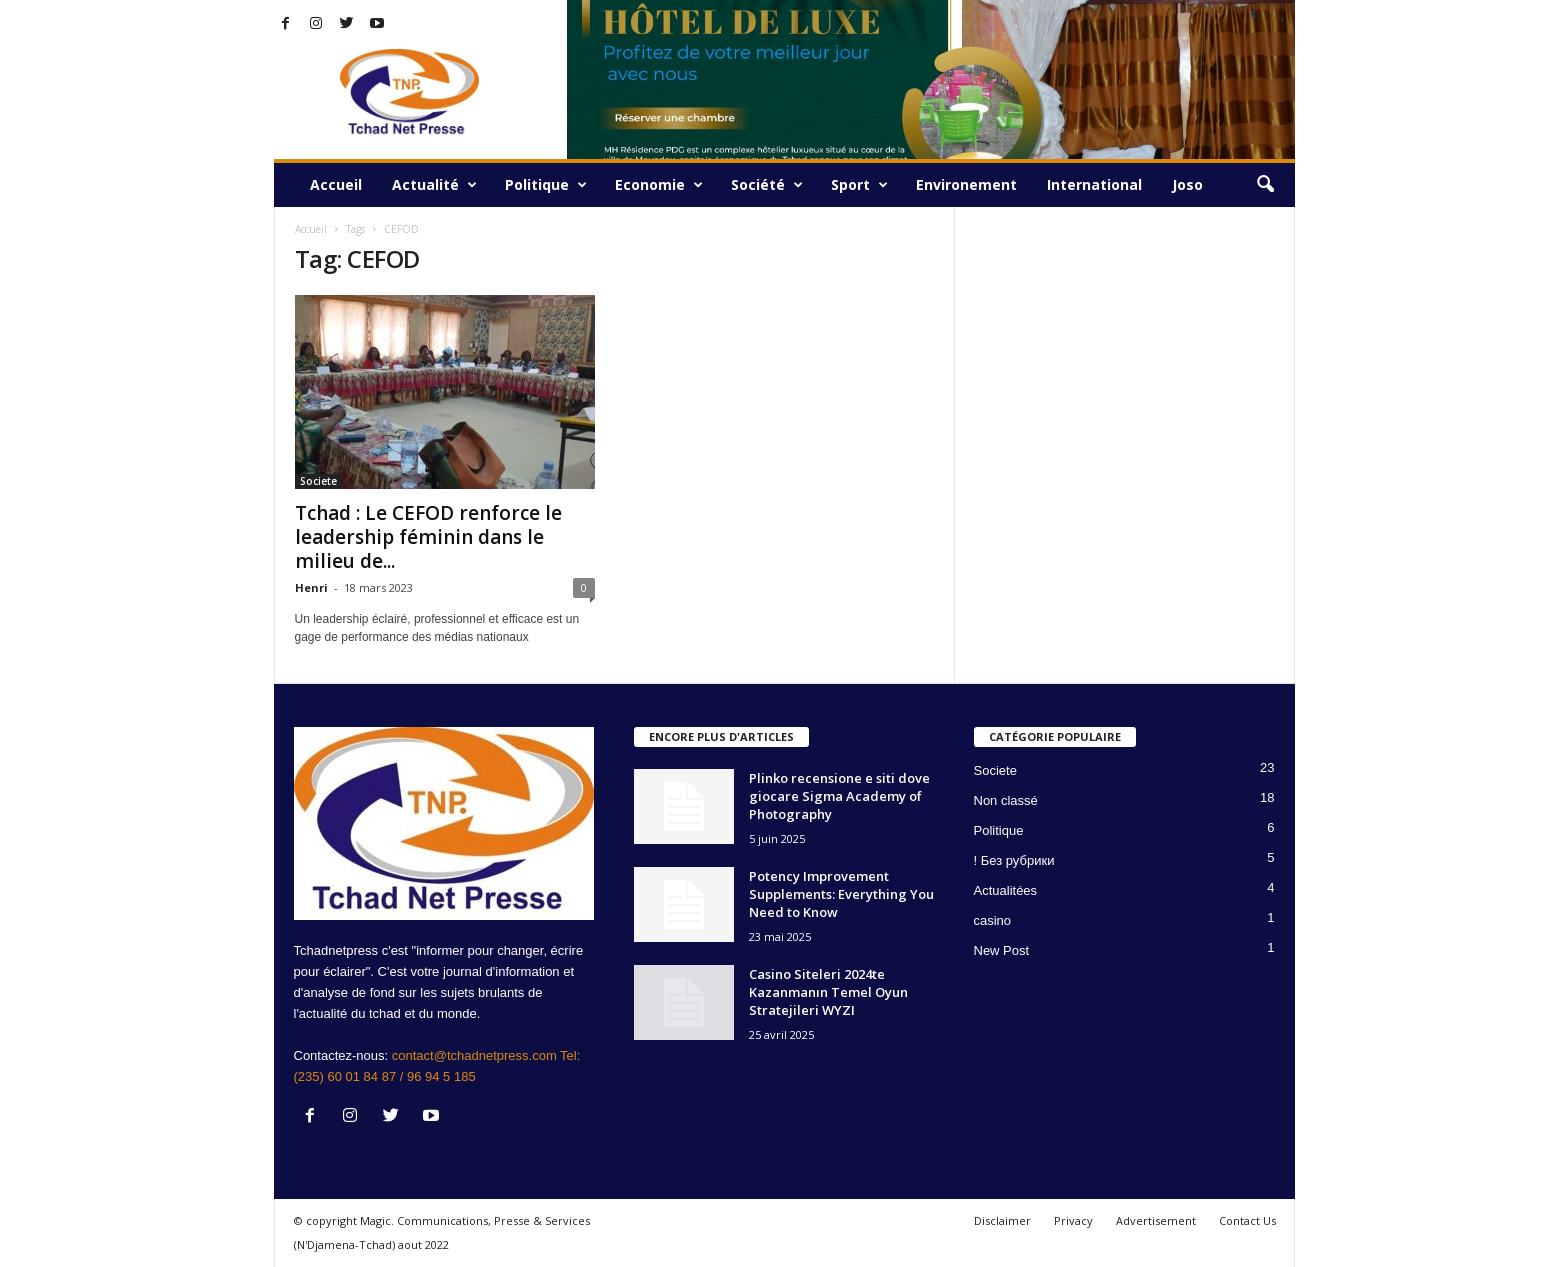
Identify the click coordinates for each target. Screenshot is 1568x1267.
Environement (966, 184)
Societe (318, 481)
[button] (1265, 185)
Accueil (336, 184)
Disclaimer (1002, 1220)
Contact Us (1247, 1220)
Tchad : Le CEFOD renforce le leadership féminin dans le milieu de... (428, 537)
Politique (546, 185)
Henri (311, 587)
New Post (1002, 950)
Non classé (1006, 800)
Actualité (434, 185)
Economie (659, 185)
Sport (859, 185)
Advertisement (1156, 1220)
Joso (1187, 184)
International (1094, 184)
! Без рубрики (1014, 860)
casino (993, 920)
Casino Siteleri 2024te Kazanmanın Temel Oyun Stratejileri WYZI (828, 992)
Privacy (1073, 1220)
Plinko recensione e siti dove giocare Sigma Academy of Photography (839, 796)
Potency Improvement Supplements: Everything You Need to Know (841, 894)
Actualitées (1006, 890)
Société (767, 185)
